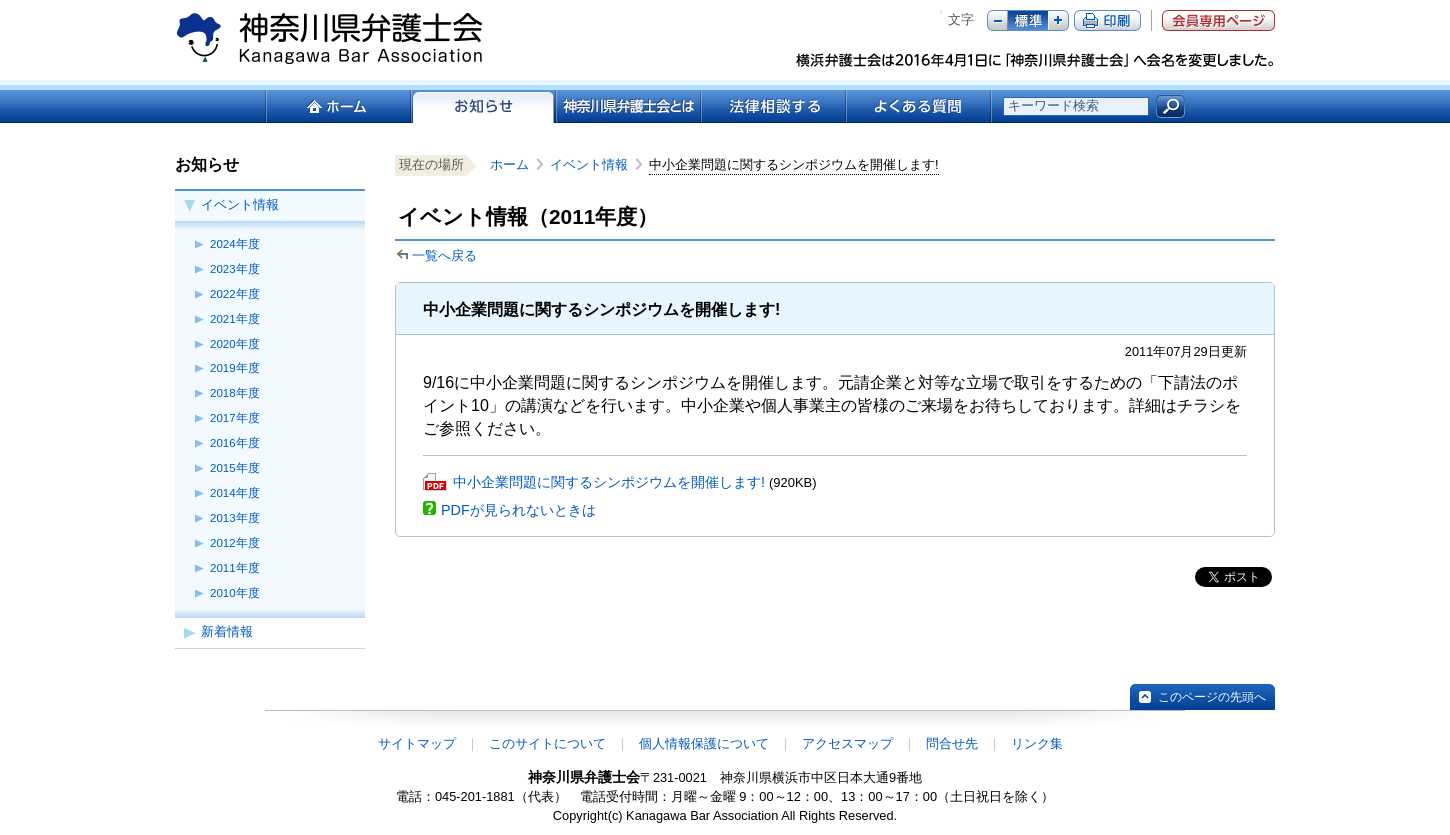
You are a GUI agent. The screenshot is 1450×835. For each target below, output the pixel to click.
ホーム (337, 106)
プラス (1058, 20)
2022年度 (235, 294)
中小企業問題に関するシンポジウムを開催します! (609, 482)
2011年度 (235, 568)
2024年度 (235, 244)
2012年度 (235, 543)
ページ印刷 (1107, 20)
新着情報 (227, 631)
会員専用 (1218, 20)
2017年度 (235, 418)
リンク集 (1037, 743)
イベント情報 (240, 204)
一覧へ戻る (444, 255)
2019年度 (235, 368)
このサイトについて (547, 743)
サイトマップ (417, 743)
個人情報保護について (704, 743)
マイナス (997, 20)
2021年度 (235, 319)
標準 (1028, 20)
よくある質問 (918, 106)
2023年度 (235, 269)
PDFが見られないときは (518, 510)
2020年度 (235, 344)
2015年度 (235, 468)
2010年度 (235, 593)
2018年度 (235, 393)
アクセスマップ (847, 743)
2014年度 (235, 493)
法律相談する (772, 106)
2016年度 (235, 443)
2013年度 (235, 518)
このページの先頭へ (1212, 697)
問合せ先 (952, 743)
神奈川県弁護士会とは (627, 106)
